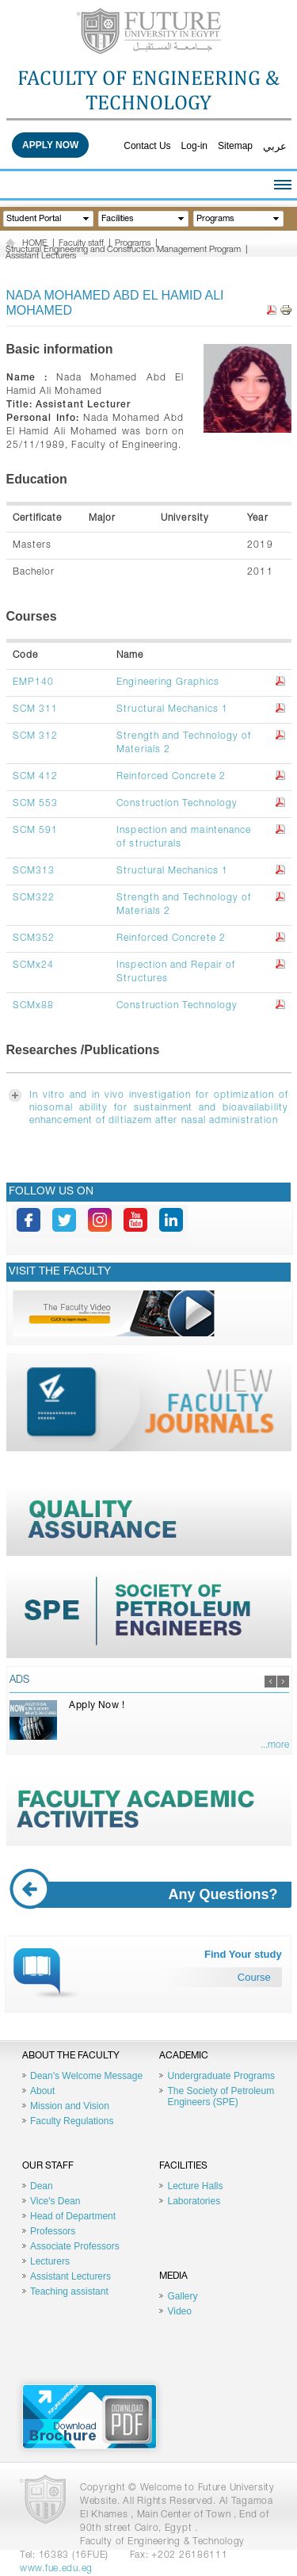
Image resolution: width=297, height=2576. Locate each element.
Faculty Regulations (71, 2121)
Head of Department (73, 2216)
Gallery (182, 2296)
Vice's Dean (55, 2201)
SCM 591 (36, 830)
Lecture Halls (195, 2186)
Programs (132, 243)
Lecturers (50, 2261)
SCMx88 (33, 1006)
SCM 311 (36, 709)
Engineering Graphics (167, 682)
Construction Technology (177, 803)
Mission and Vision (69, 2106)
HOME (35, 243)
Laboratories (193, 2201)
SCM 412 (36, 777)
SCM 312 (36, 736)
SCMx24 (33, 965)
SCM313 (34, 871)
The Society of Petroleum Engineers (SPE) (220, 2096)
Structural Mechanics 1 (172, 709)
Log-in (194, 145)
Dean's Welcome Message (86, 2075)
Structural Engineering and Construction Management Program (123, 250)
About (42, 2090)
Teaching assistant (69, 2291)
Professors (52, 2231)
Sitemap (235, 145)
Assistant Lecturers (41, 256)
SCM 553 (36, 803)
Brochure (89, 2416)
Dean (41, 2186)
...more (275, 1745)
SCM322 (34, 898)
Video (179, 2311)
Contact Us (147, 145)
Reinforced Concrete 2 (171, 777)
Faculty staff (81, 243)
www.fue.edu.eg (56, 2569)
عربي (275, 146)
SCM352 (34, 938)
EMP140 (33, 682)
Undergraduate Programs (220, 2075)
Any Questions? (150, 1895)
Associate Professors (75, 2246)
